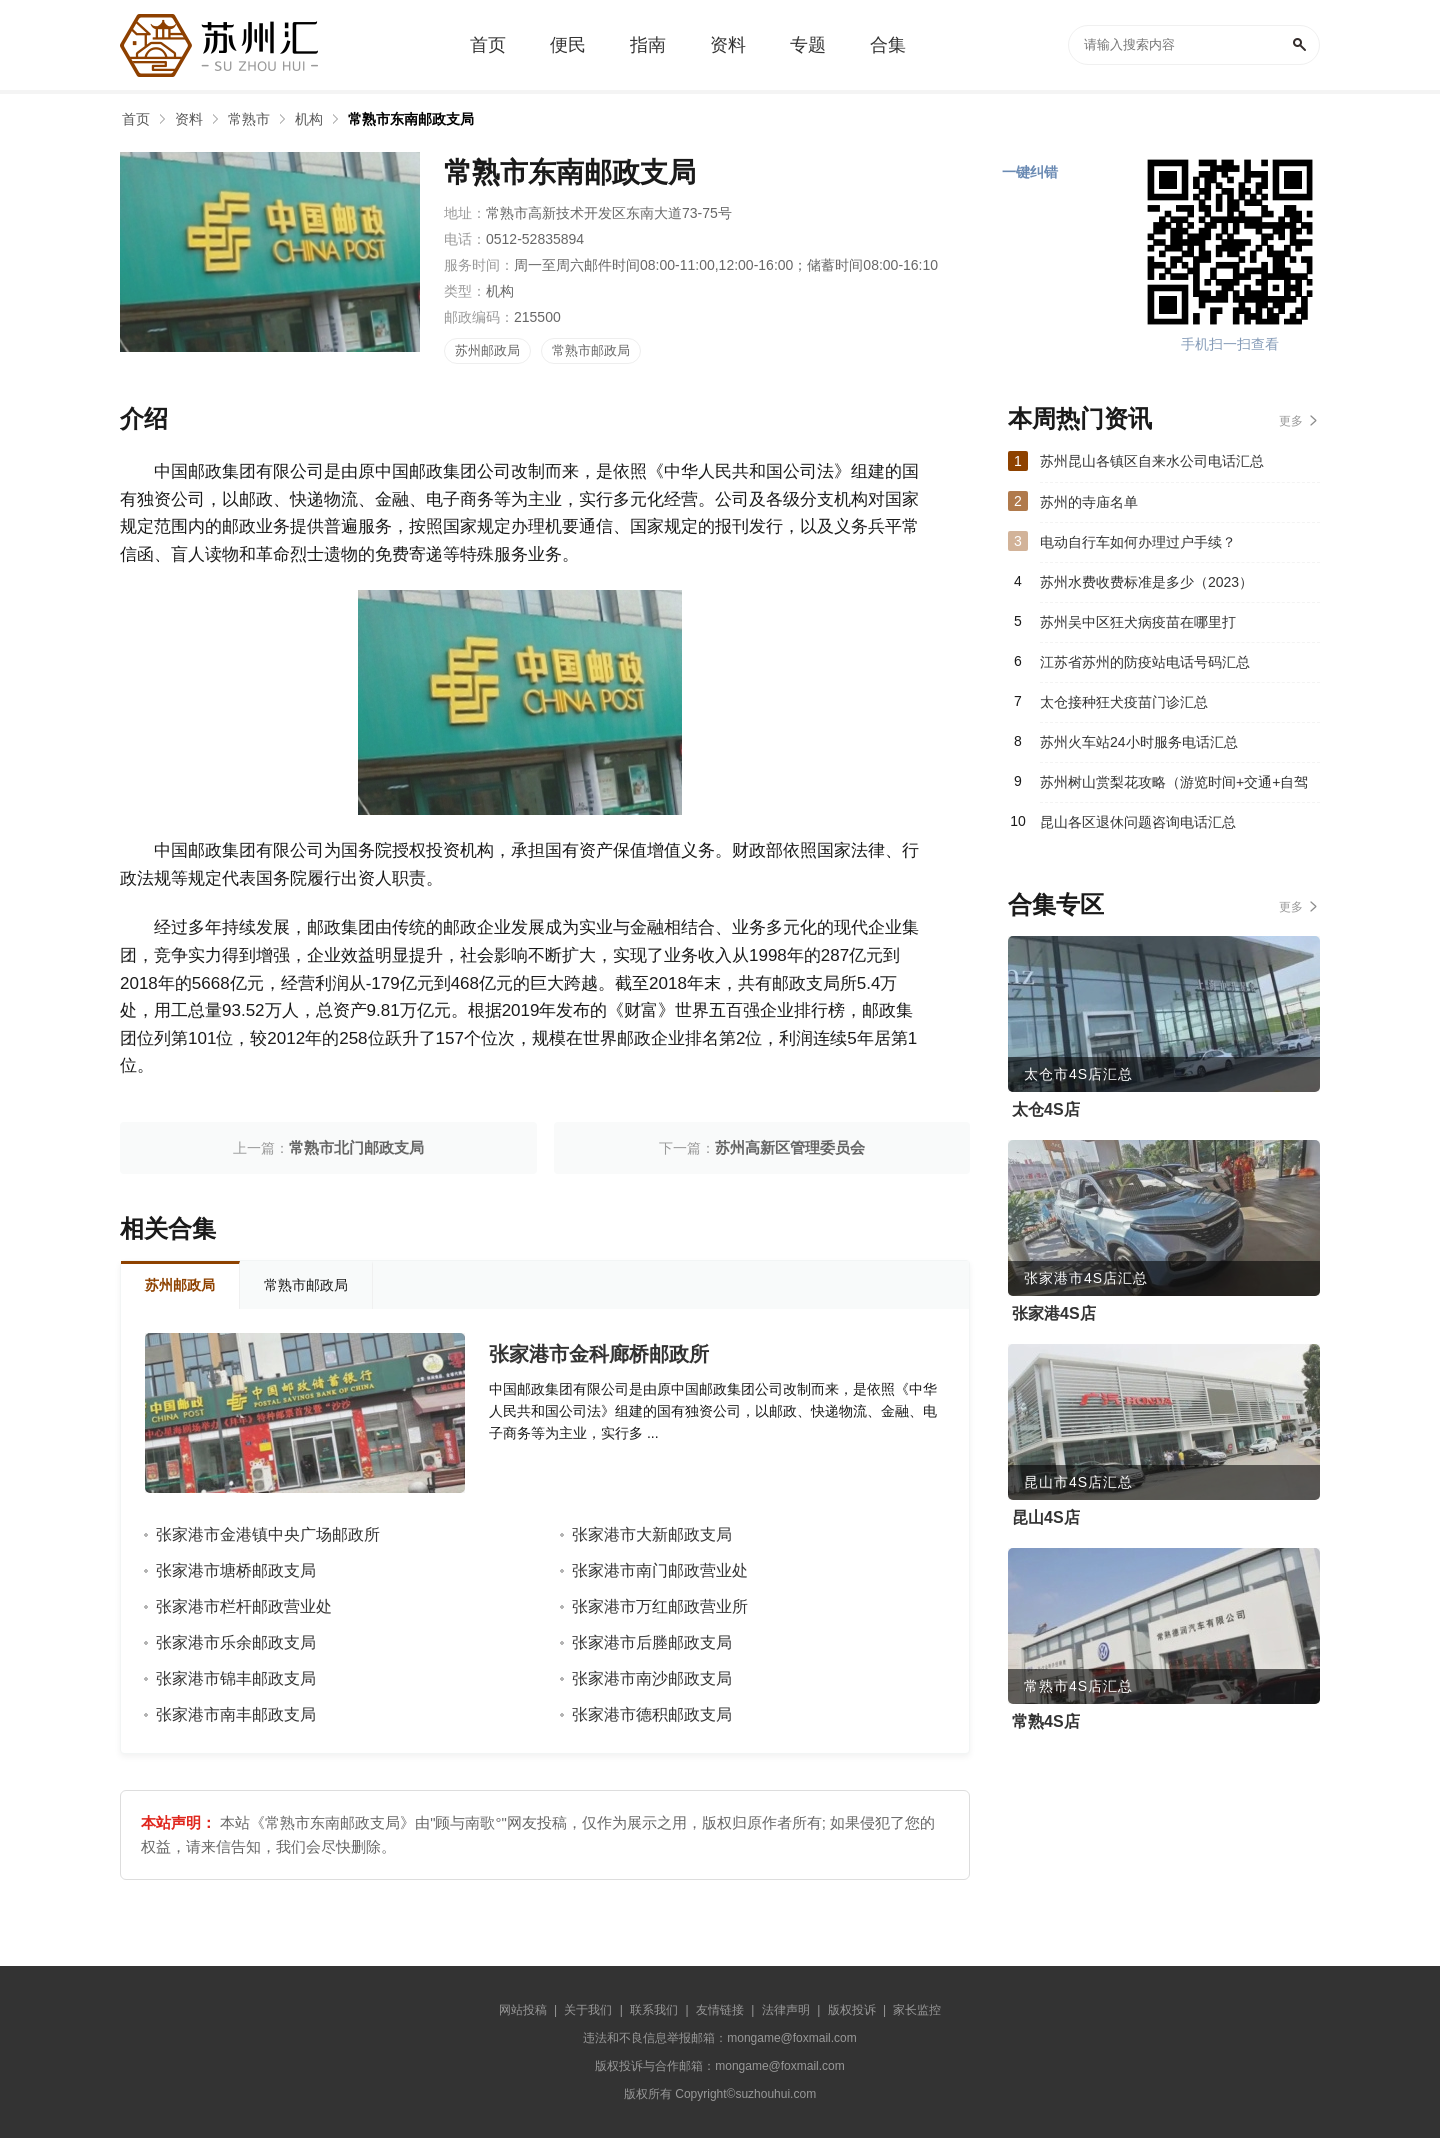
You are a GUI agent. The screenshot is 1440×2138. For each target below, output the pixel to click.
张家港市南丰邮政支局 (236, 1714)
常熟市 (249, 119)
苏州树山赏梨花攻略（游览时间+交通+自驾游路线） (1174, 788)
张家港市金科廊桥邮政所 (599, 1354)
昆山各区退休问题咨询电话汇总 (1138, 822)
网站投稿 (523, 2010)
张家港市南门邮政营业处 (660, 1570)
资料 (189, 119)
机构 (309, 119)
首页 (136, 119)
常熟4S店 (1046, 1721)
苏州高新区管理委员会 (790, 1147)
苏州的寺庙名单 (1089, 502)
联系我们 (654, 2010)
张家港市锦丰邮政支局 (236, 1678)
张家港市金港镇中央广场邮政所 (268, 1534)
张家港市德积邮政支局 (652, 1714)
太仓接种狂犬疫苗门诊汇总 (1124, 702)
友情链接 (720, 2010)
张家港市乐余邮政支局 (236, 1642)
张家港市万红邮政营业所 (660, 1606)
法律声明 (786, 2010)
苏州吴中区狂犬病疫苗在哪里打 (1138, 622)
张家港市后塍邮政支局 (652, 1642)
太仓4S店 (1046, 1109)
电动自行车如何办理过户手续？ (1138, 542)
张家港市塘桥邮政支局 (236, 1570)
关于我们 (588, 2010)
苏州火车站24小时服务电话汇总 (1139, 742)
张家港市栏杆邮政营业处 (244, 1606)
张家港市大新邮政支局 (652, 1534)
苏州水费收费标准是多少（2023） (1146, 582)
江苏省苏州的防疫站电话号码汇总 (1145, 662)
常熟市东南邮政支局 (411, 119)
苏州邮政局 (487, 350)
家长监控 (917, 2010)
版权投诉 (852, 2010)
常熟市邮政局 (591, 350)
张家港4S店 (1054, 1313)
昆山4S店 (1046, 1517)
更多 (1291, 421)
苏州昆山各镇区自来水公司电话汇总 (1152, 461)
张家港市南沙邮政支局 (652, 1678)
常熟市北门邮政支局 (356, 1147)
